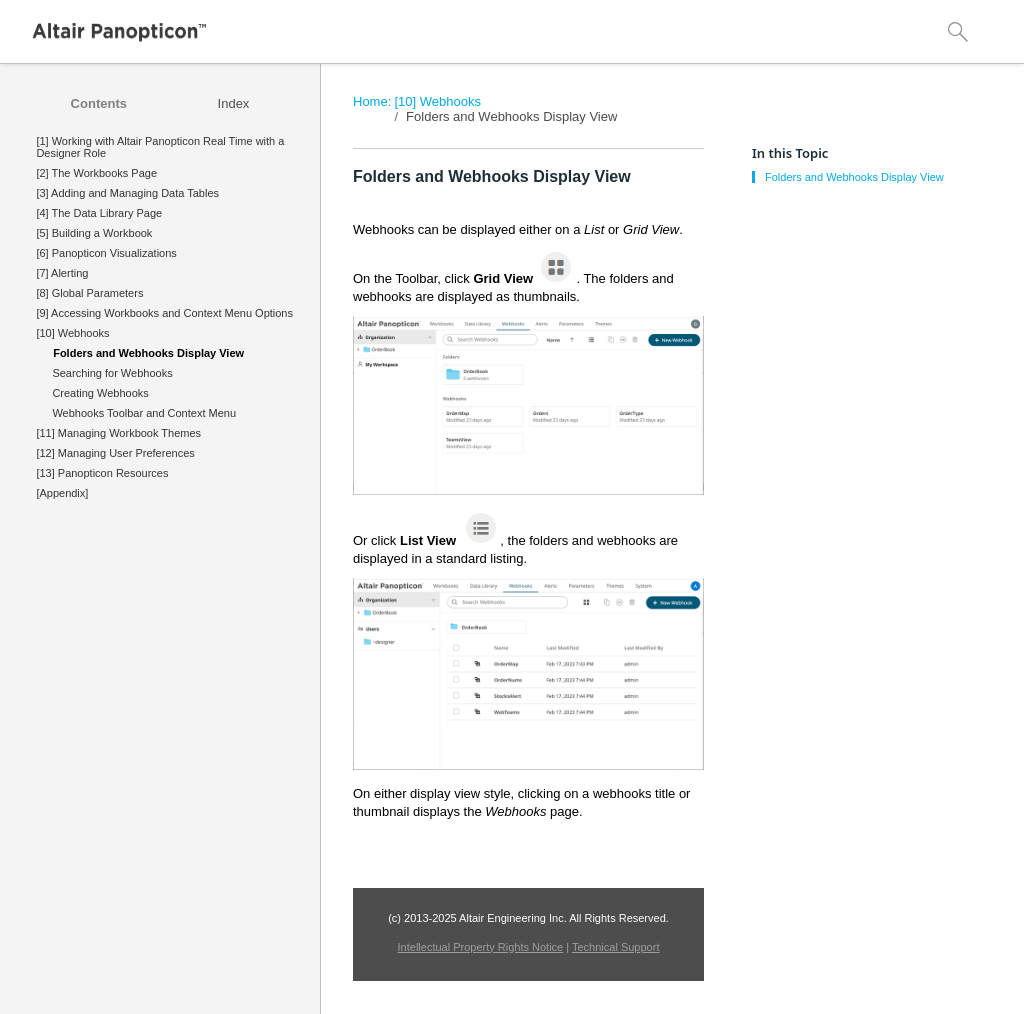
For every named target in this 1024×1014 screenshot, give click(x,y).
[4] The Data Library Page (99, 213)
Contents (99, 103)
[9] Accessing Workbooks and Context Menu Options (164, 313)
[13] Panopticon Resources (102, 473)
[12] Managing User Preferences (115, 453)
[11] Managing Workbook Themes (118, 433)
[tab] (99, 103)
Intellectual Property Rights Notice (481, 947)
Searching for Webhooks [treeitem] (112, 373)
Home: (372, 101)
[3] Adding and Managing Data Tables (127, 193)
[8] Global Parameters (89, 293)
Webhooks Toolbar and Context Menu (144, 413)
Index (234, 103)
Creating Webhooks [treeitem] (100, 393)
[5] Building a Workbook (94, 233)
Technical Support (615, 947)
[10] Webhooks (72, 333)
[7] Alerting (62, 273)
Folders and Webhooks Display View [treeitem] (148, 353)
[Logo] (120, 32)
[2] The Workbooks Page (96, 173)
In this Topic (790, 153)
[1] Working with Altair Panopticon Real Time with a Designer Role (160, 147)
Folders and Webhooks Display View (511, 116)
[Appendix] (62, 493)
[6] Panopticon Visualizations (106, 253)
